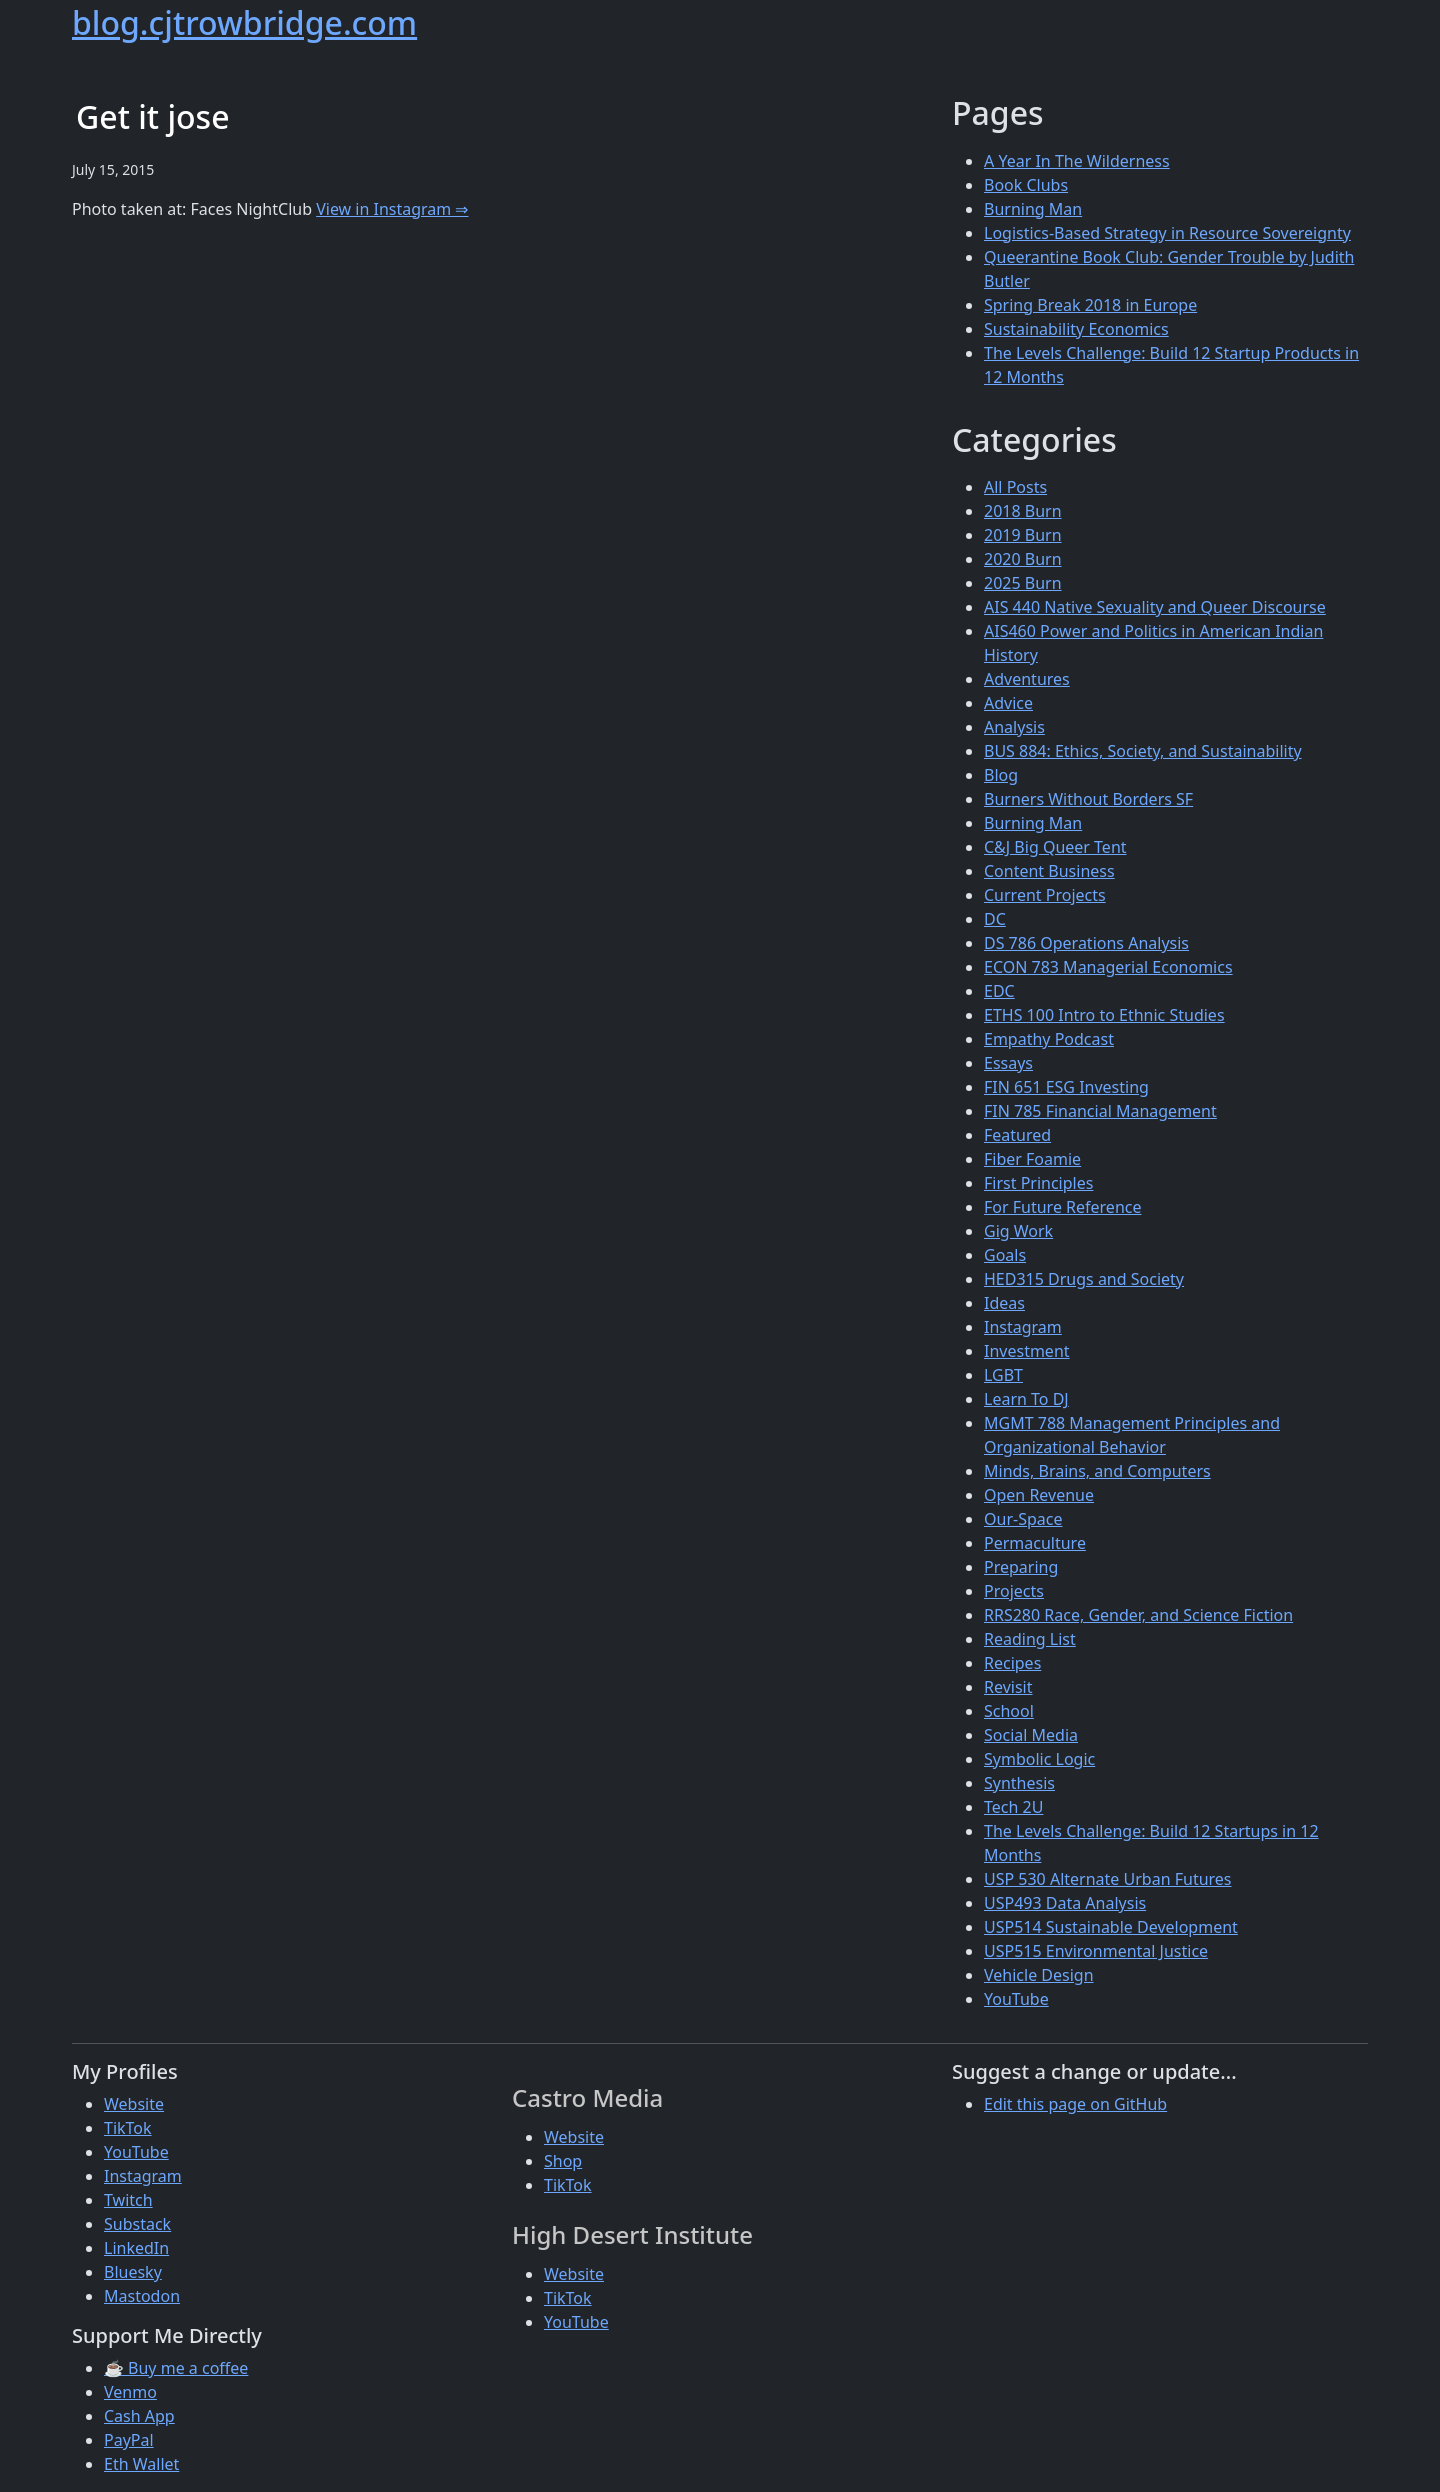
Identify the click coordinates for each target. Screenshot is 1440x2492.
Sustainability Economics (1076, 329)
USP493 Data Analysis (1065, 1903)
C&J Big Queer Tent (1055, 847)
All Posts (1015, 487)
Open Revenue (1039, 1495)
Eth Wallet (141, 2464)
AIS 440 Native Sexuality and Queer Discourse (1155, 607)
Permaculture (1035, 1543)
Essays (1008, 1063)
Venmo (130, 2392)
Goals (1005, 1255)
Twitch (128, 2200)
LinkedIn (136, 2248)
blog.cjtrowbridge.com (244, 22)
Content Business (1049, 871)
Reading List (1030, 1639)
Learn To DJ (1026, 1399)
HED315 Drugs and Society (1084, 1279)
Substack (137, 2224)
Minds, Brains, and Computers (1097, 1471)
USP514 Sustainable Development (1111, 1927)
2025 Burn (1023, 583)
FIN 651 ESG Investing (1066, 1087)
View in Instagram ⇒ (392, 209)
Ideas (1004, 1303)
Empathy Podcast (1049, 1039)
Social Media (1031, 1735)
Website (134, 2104)
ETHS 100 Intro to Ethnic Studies (1104, 1015)
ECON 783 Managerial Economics (1108, 967)
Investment (1027, 1351)
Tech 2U (1013, 1807)
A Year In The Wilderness (1077, 161)
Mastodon (142, 2296)
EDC (999, 991)
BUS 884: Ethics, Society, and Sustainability (1143, 751)
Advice (1008, 703)
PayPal (129, 2440)
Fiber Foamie (1032, 1159)
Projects (1014, 1591)
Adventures (1027, 679)
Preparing (1021, 1567)
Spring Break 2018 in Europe (1090, 305)
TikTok (128, 2128)
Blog (1001, 775)
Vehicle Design (1039, 1975)
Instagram (1023, 1327)
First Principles (1038, 1183)
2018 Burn (1023, 511)
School (1009, 1711)
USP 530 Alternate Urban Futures (1108, 1879)
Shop (563, 2161)
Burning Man (1033, 209)
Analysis (1014, 727)
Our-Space (1023, 1519)
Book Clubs (1026, 185)
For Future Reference (1063, 1207)
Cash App (139, 2416)
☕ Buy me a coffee (176, 2368)
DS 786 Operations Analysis (1086, 943)
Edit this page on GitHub (1075, 2104)
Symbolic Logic (1039, 1759)
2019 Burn (1023, 535)
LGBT (1003, 1375)
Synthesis (1019, 1783)
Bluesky (133, 2272)
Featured (1017, 1135)
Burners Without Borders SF (1088, 799)
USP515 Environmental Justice (1096, 1951)
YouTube (1016, 1999)
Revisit (1008, 1687)
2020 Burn (1023, 559)
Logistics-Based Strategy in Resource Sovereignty (1167, 233)
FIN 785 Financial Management (1100, 1111)
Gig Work (1018, 1231)
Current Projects (1045, 895)
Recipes (1012, 1663)
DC (995, 919)
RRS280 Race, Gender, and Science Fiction (1138, 1615)
